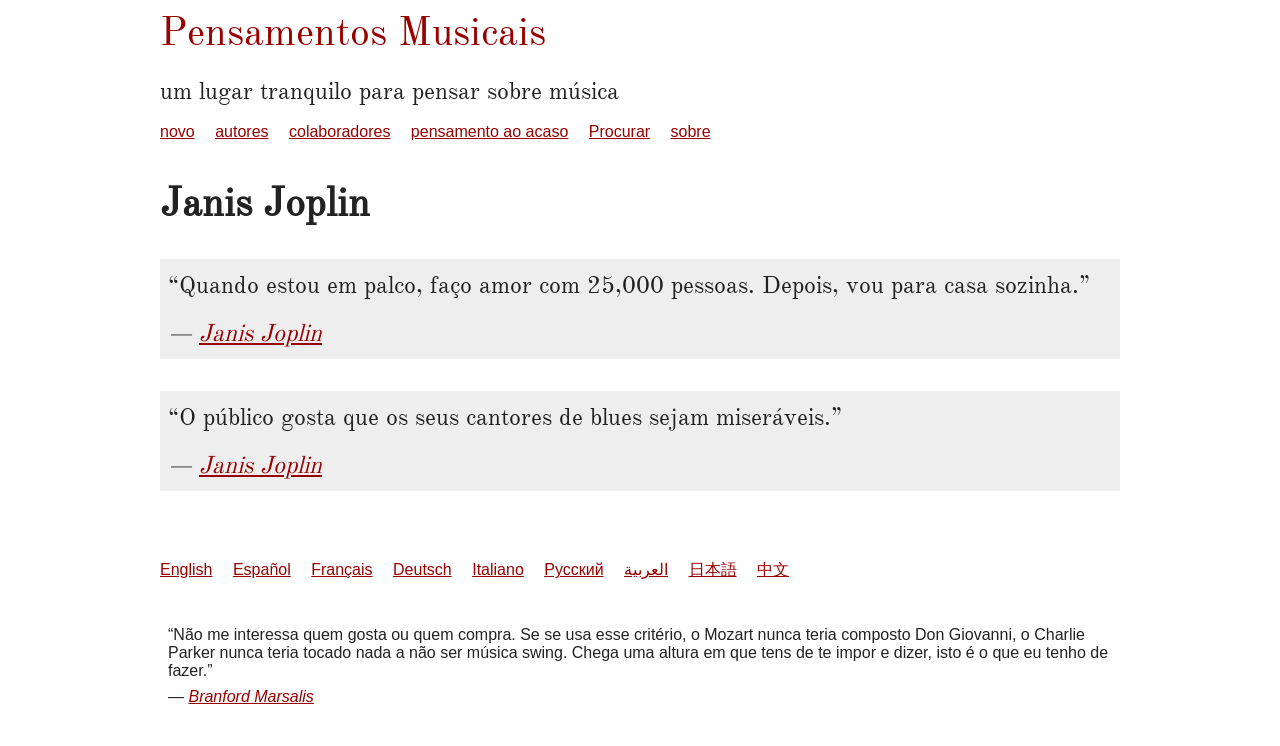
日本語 (713, 569)
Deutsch (422, 569)
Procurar (619, 131)
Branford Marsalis (250, 696)
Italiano (498, 569)
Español (262, 569)
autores (241, 131)
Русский (573, 569)
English (186, 569)
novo (177, 131)
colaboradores (339, 131)
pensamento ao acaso (489, 131)
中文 (773, 569)
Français (341, 569)
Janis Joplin (260, 333)
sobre (691, 131)
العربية (646, 569)
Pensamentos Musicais (353, 31)
